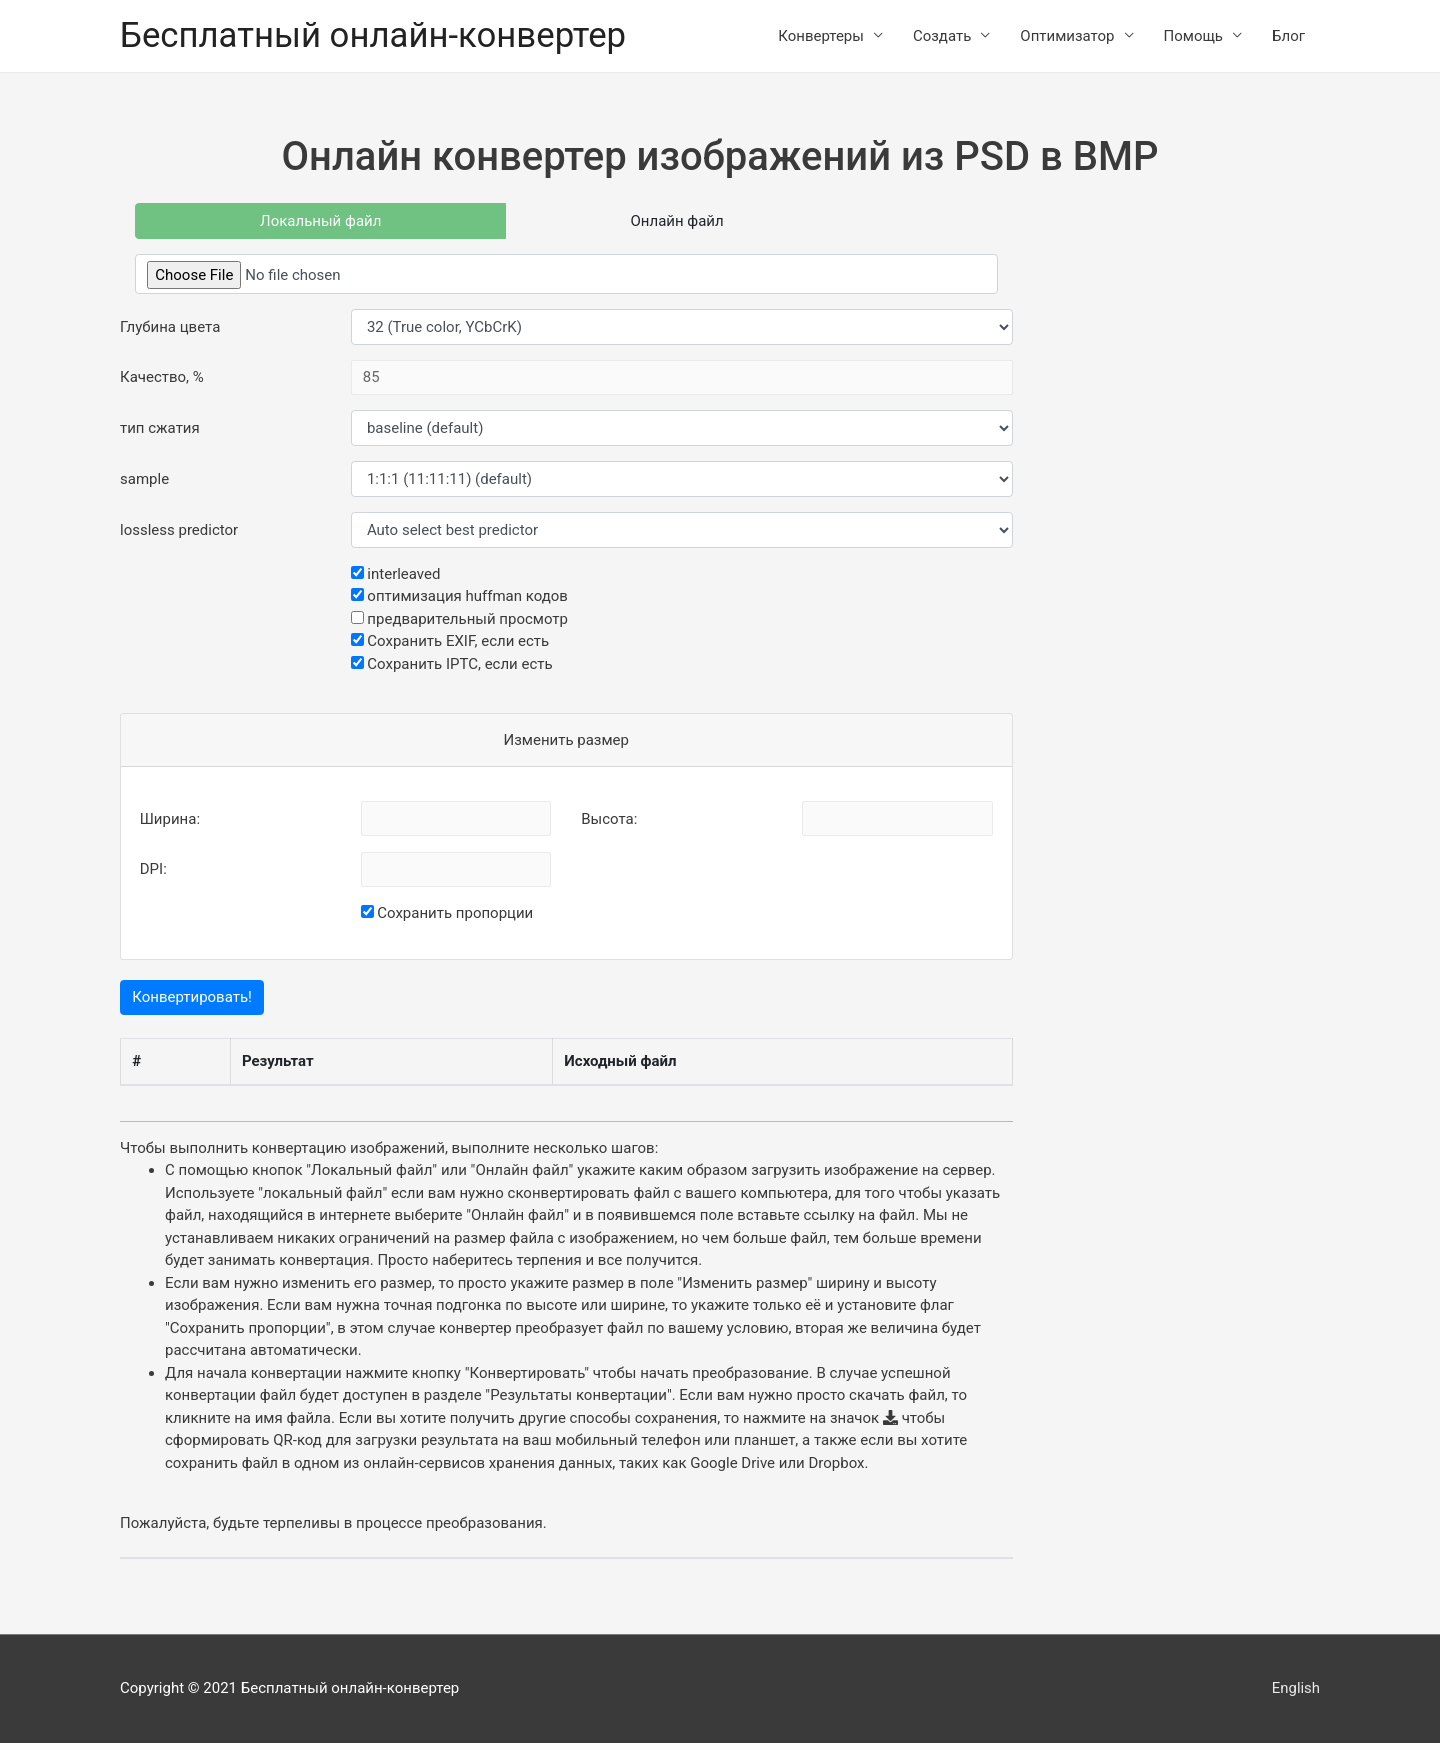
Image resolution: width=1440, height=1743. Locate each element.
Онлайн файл (677, 221)
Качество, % (162, 378)
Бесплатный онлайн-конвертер (375, 35)
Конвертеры (821, 36)
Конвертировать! (192, 998)
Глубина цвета (170, 327)
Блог (1288, 36)
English (1295, 1688)
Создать (942, 36)
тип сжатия (160, 428)
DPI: (153, 870)
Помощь (1194, 36)
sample (144, 479)
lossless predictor (179, 530)
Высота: (609, 819)
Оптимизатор (1067, 36)
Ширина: (170, 819)
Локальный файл (320, 221)
